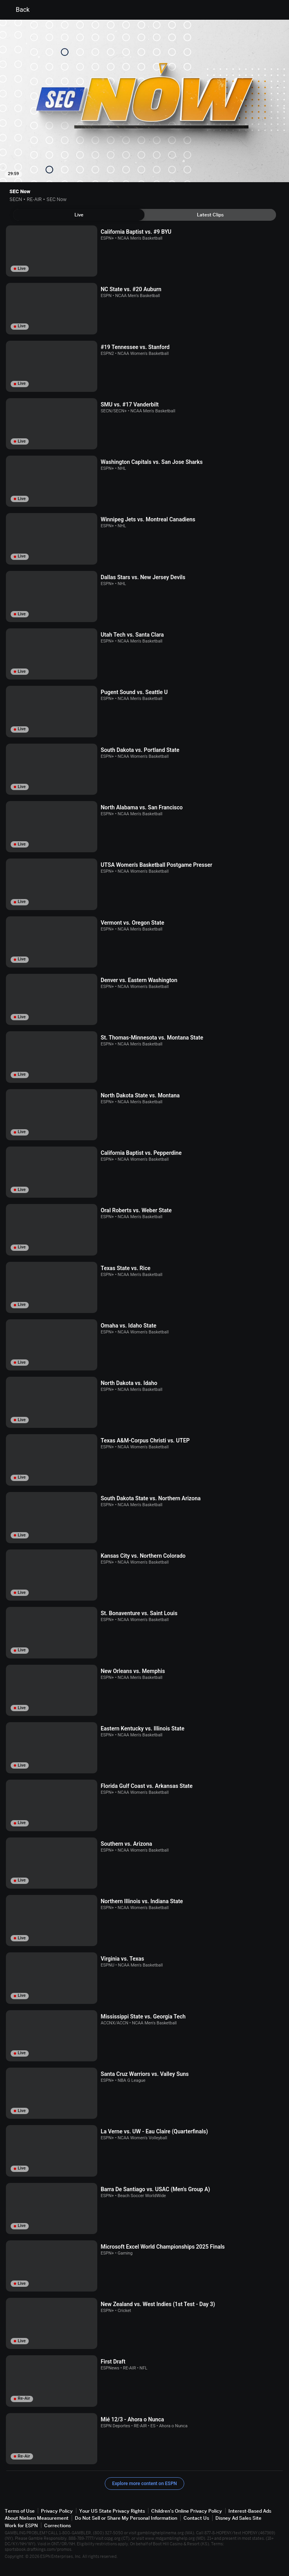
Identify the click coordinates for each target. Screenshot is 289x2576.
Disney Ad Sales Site (238, 2518)
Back (18, 10)
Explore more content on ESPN (144, 2483)
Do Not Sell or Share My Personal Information (126, 2518)
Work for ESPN (21, 2525)
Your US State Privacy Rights (112, 2511)
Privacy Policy (57, 2511)
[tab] (78, 215)
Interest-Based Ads (249, 2511)
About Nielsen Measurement (37, 2518)
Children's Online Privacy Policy (186, 2511)
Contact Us (196, 2518)
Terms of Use (20, 2511)
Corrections (57, 2525)
